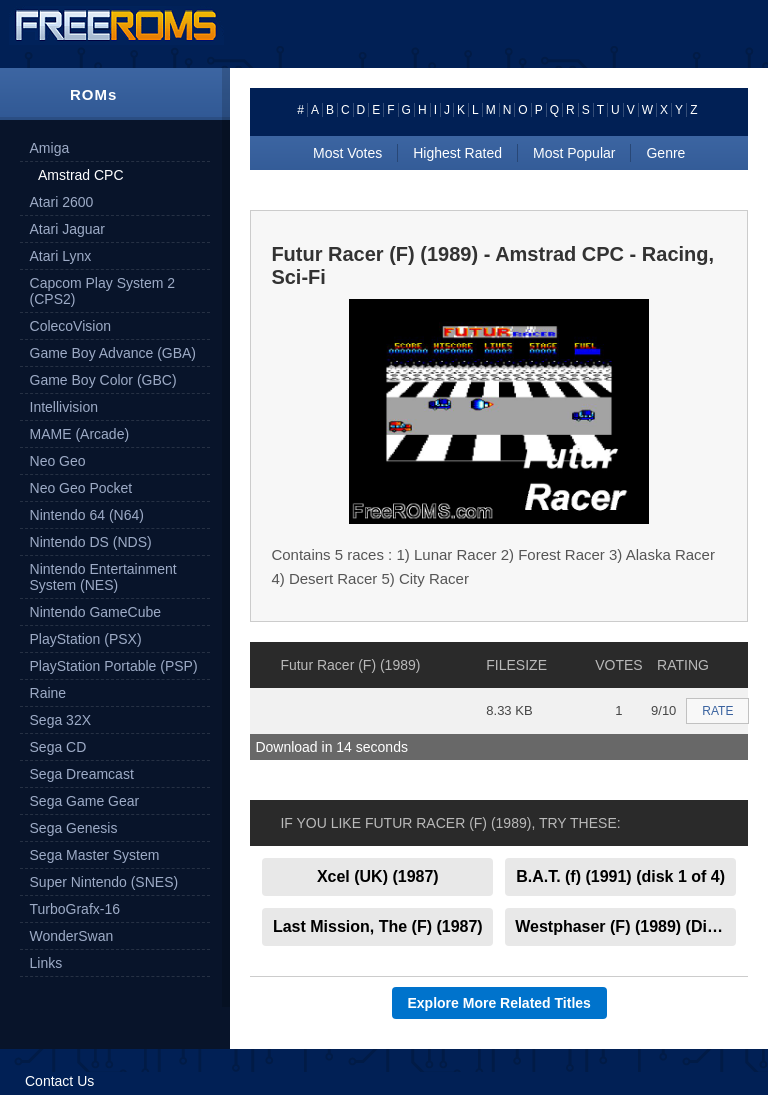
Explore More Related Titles (499, 1003)
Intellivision (64, 407)
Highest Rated (457, 153)
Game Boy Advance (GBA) (113, 353)
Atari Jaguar (67, 229)
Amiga (50, 148)
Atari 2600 (62, 202)
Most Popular (574, 153)
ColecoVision (70, 326)
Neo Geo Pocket (81, 488)
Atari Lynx (61, 256)
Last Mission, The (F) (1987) (378, 926)
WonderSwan (72, 936)
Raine (48, 693)
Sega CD (58, 747)
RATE (717, 711)
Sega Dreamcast (82, 774)
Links (46, 963)
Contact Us (59, 1081)
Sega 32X (61, 720)
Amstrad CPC (81, 175)
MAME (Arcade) (80, 434)
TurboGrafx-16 (75, 909)
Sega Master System (95, 855)
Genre (665, 153)
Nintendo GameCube (96, 612)
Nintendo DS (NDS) (91, 542)
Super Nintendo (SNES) (104, 882)
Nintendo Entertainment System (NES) (103, 577)
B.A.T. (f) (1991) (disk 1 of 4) (620, 876)
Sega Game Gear (85, 801)
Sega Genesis (74, 828)
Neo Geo (58, 461)
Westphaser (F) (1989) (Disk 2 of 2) (625, 926)
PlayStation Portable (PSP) (114, 666)
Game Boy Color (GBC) (103, 380)
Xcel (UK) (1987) (378, 876)
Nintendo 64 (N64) (87, 515)
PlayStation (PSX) (86, 639)
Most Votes (347, 153)
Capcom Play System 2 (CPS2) (103, 291)
